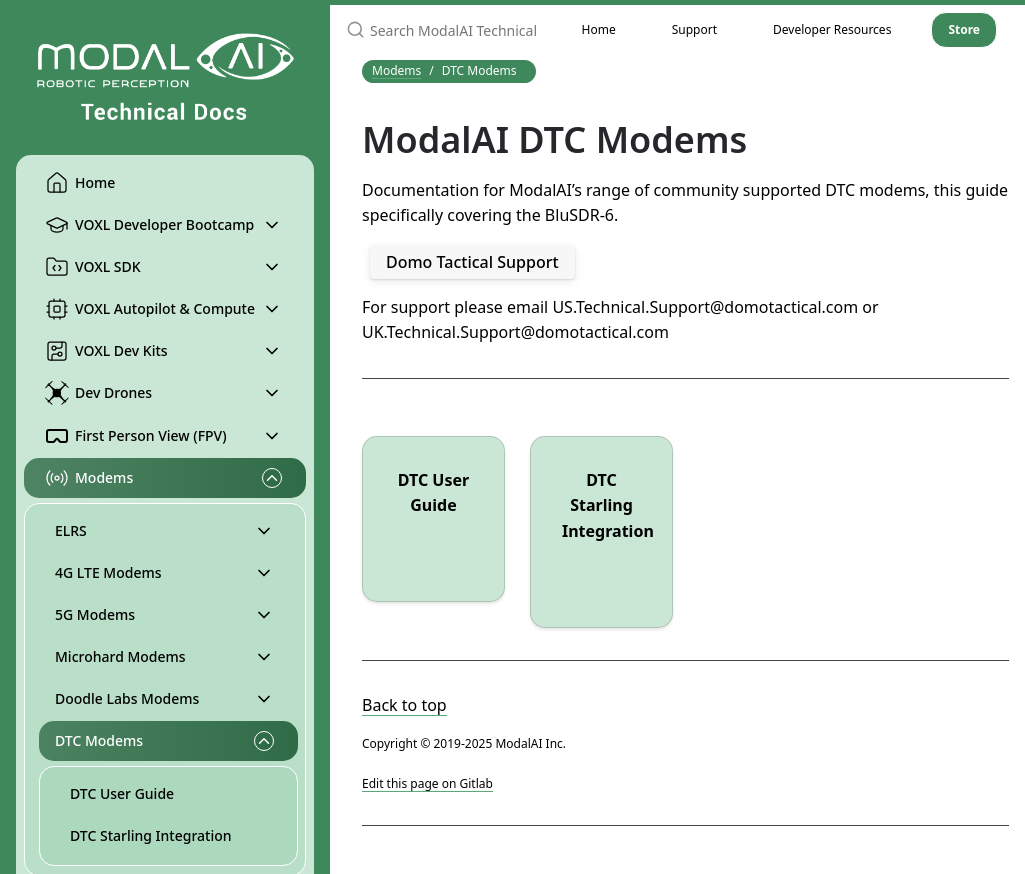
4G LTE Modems (108, 572)
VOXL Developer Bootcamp (149, 225)
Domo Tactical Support (472, 262)
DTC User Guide (122, 793)
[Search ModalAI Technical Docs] (442, 30)
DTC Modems (99, 740)
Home (80, 183)
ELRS (71, 530)
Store (964, 29)
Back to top (404, 705)
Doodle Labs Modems (127, 698)
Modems (89, 478)
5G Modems (95, 614)
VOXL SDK (93, 267)
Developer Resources (832, 29)
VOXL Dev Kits (106, 351)
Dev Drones (98, 393)
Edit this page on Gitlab (427, 783)
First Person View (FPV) (136, 436)
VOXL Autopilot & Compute (150, 309)
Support (694, 29)
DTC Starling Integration (151, 835)
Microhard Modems (120, 656)
